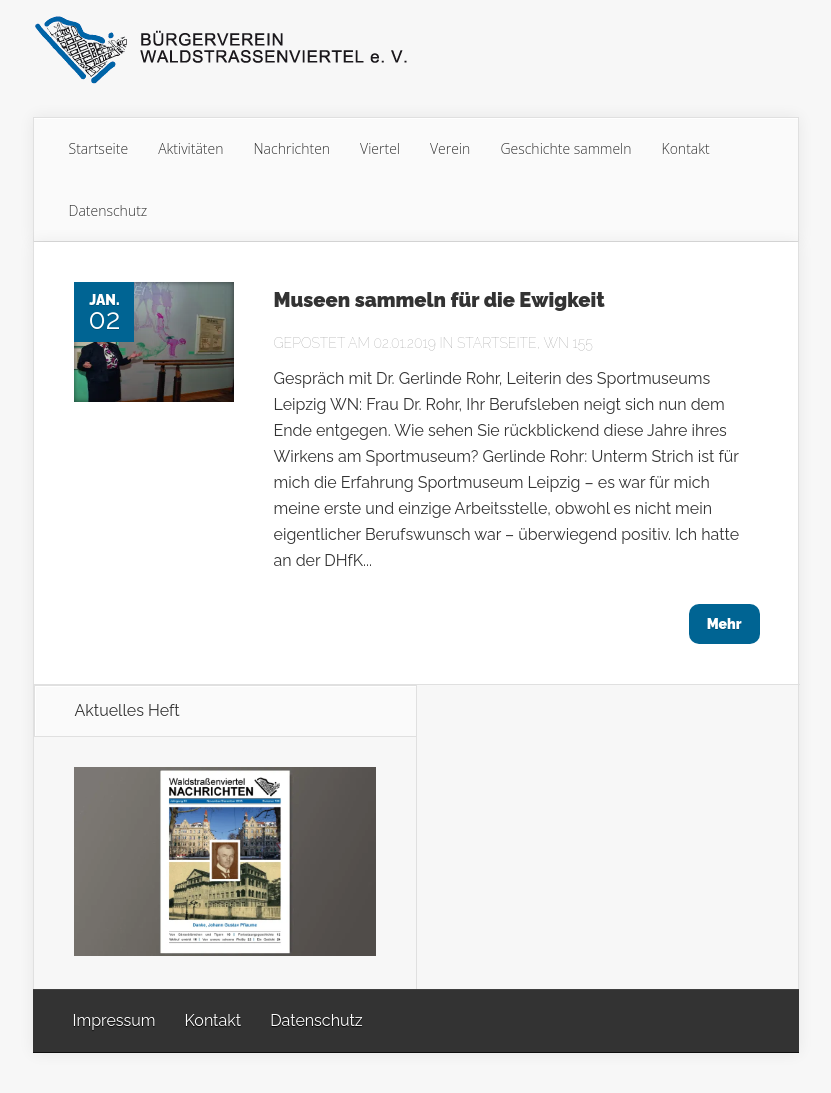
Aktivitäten (190, 148)
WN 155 (567, 343)
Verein (450, 148)
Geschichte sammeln (565, 148)
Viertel (380, 148)
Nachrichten (292, 148)
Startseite (99, 148)
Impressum (114, 1020)
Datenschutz (108, 210)
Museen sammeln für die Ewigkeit (439, 300)
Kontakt (686, 148)
